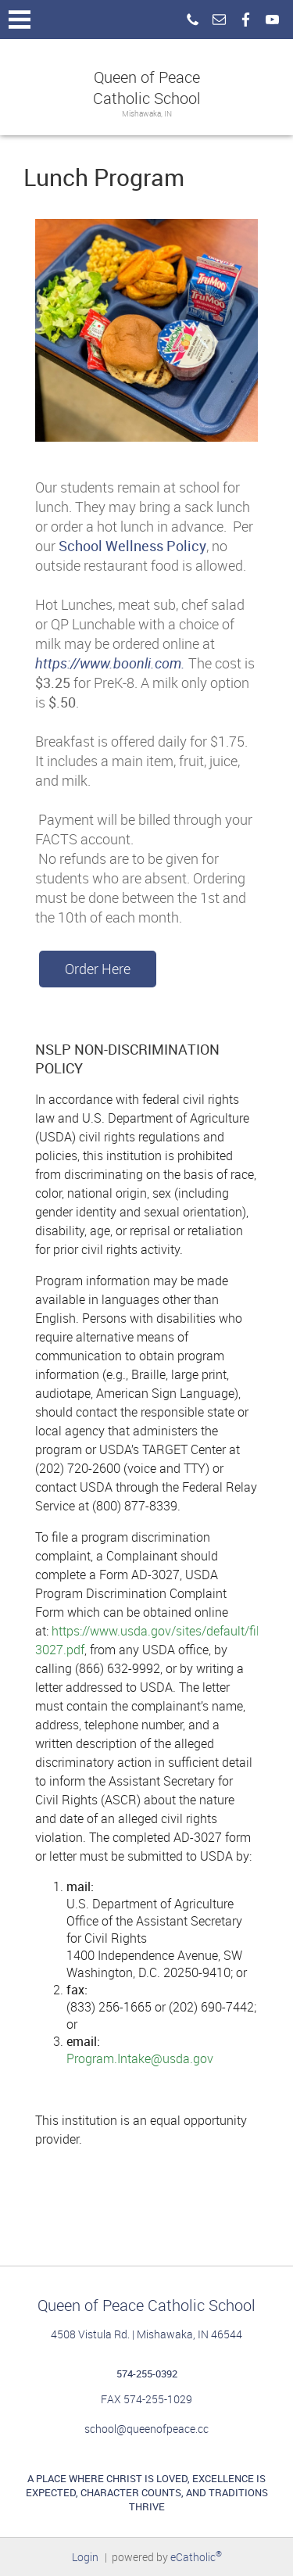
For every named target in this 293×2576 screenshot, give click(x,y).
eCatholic (196, 2556)
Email (219, 19)
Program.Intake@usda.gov (139, 2058)
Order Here (97, 968)
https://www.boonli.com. (110, 663)
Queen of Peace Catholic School (147, 87)
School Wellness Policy (132, 545)
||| (19, 19)
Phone (192, 19)
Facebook (245, 19)
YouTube (272, 19)
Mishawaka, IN (147, 114)
